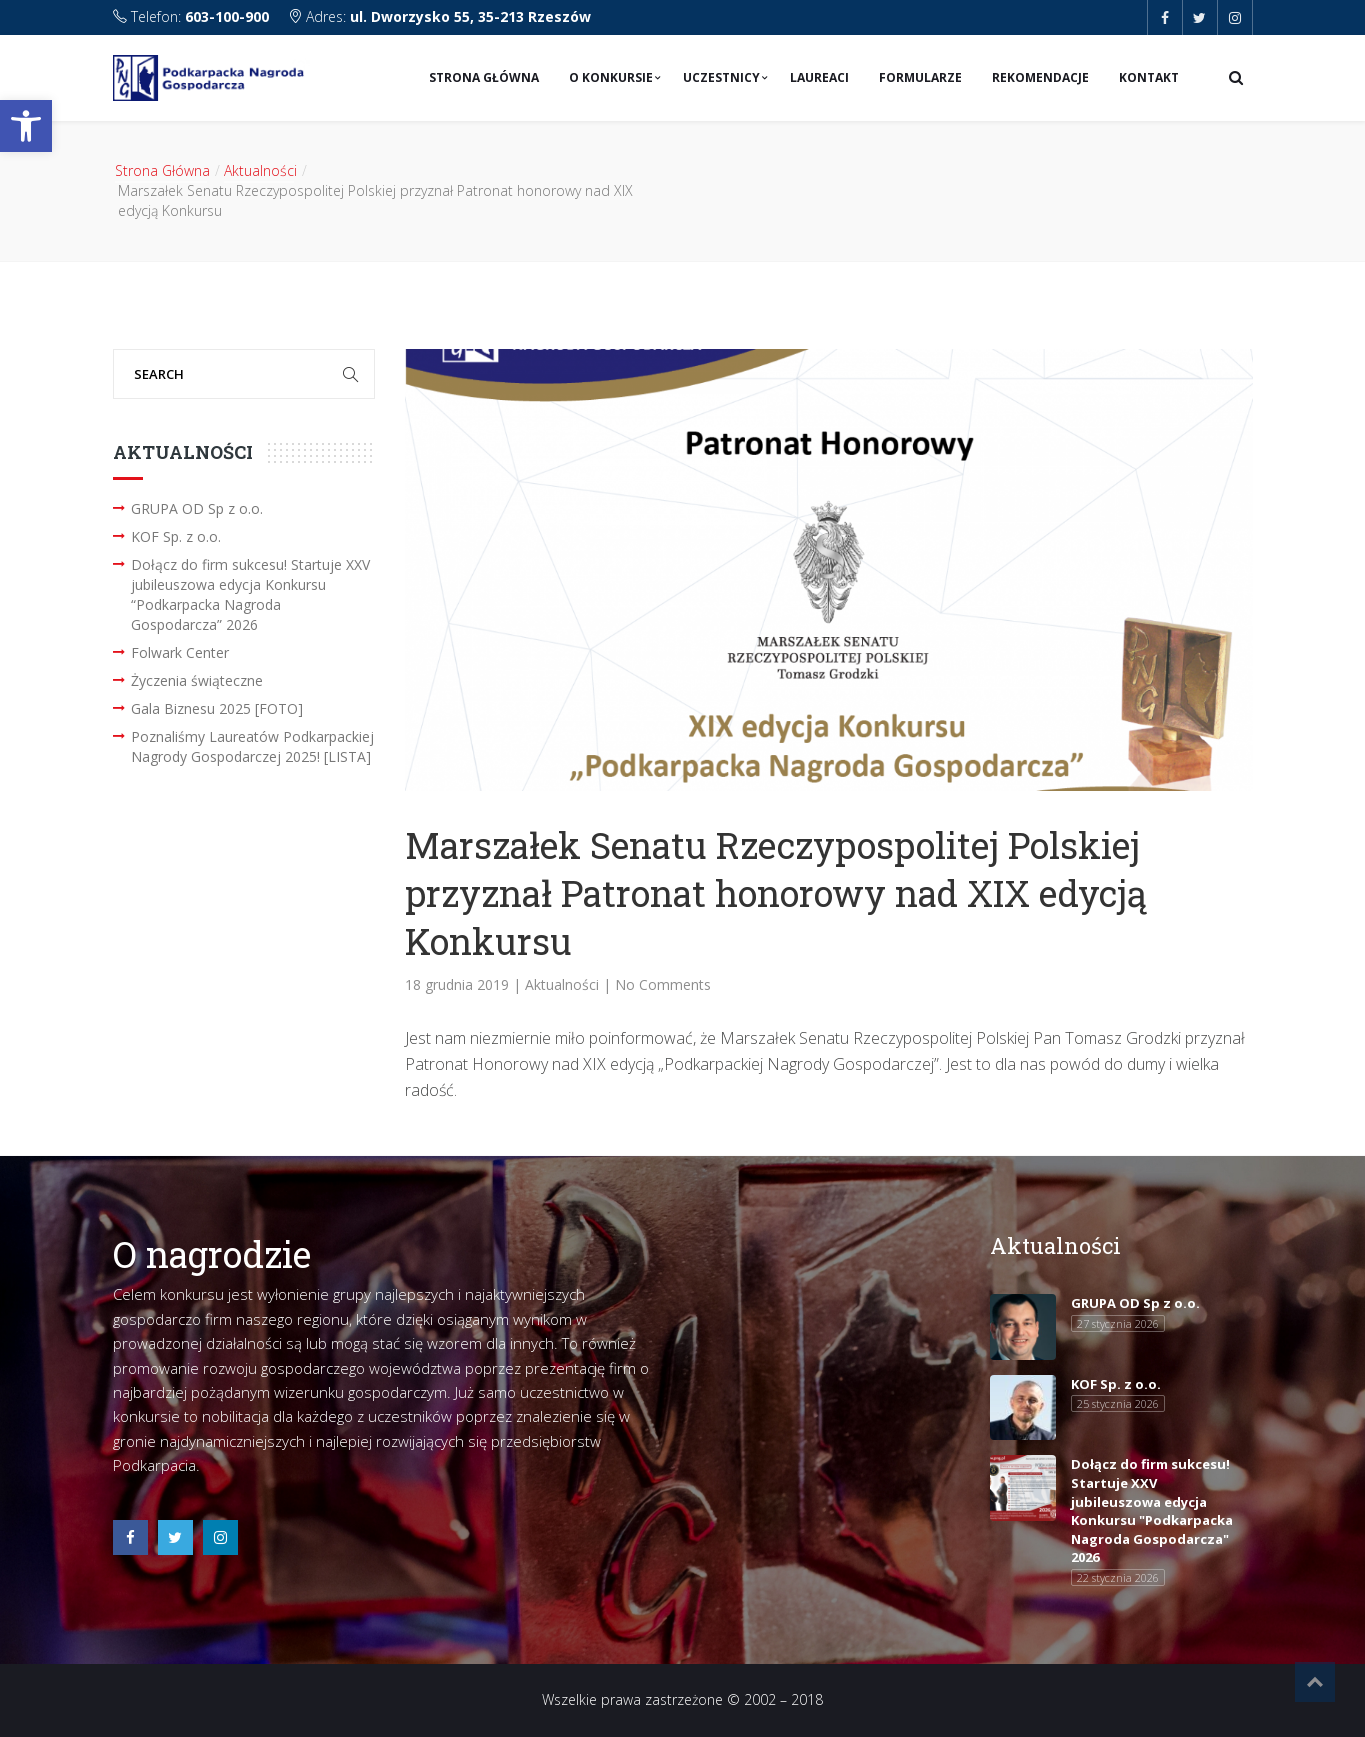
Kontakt (1149, 77)
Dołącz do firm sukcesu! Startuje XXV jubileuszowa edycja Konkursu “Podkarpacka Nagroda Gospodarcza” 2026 (250, 594)
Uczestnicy (721, 77)
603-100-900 (227, 16)
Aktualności (260, 170)
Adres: (439, 16)
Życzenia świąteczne (197, 680)
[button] (26, 126)
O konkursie (611, 77)
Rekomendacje (1040, 77)
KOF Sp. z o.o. (176, 536)
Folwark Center (180, 652)
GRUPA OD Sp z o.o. (197, 508)
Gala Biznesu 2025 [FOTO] (217, 708)
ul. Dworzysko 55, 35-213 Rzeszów (470, 16)
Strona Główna (484, 77)
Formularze (920, 77)
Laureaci (819, 77)
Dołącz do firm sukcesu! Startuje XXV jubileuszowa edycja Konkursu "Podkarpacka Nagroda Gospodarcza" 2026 (1152, 1510)
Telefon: (193, 16)
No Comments (663, 984)
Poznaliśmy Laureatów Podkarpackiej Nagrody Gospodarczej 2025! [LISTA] (252, 746)
